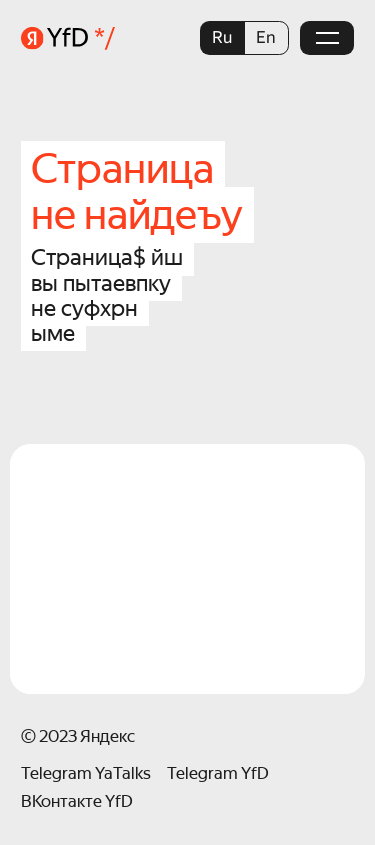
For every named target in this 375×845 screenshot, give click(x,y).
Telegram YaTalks (86, 773)
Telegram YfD (218, 773)
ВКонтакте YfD (77, 801)
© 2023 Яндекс (78, 736)
